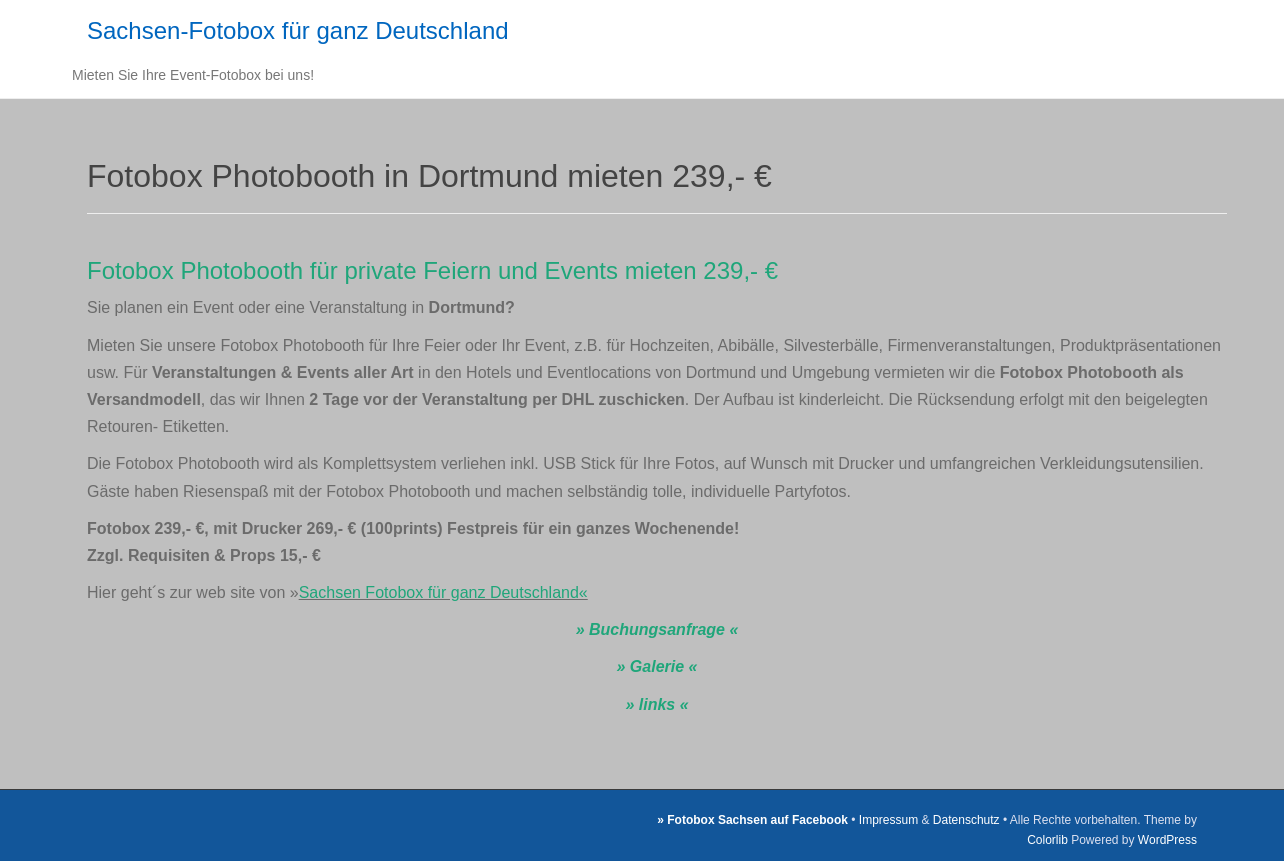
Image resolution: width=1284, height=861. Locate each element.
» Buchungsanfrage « (657, 629)
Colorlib (1047, 840)
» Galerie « (657, 666)
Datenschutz (966, 820)
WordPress (1167, 840)
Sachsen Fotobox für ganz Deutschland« (443, 592)
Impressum (888, 820)
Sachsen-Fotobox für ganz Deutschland (298, 30)
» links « (656, 704)
